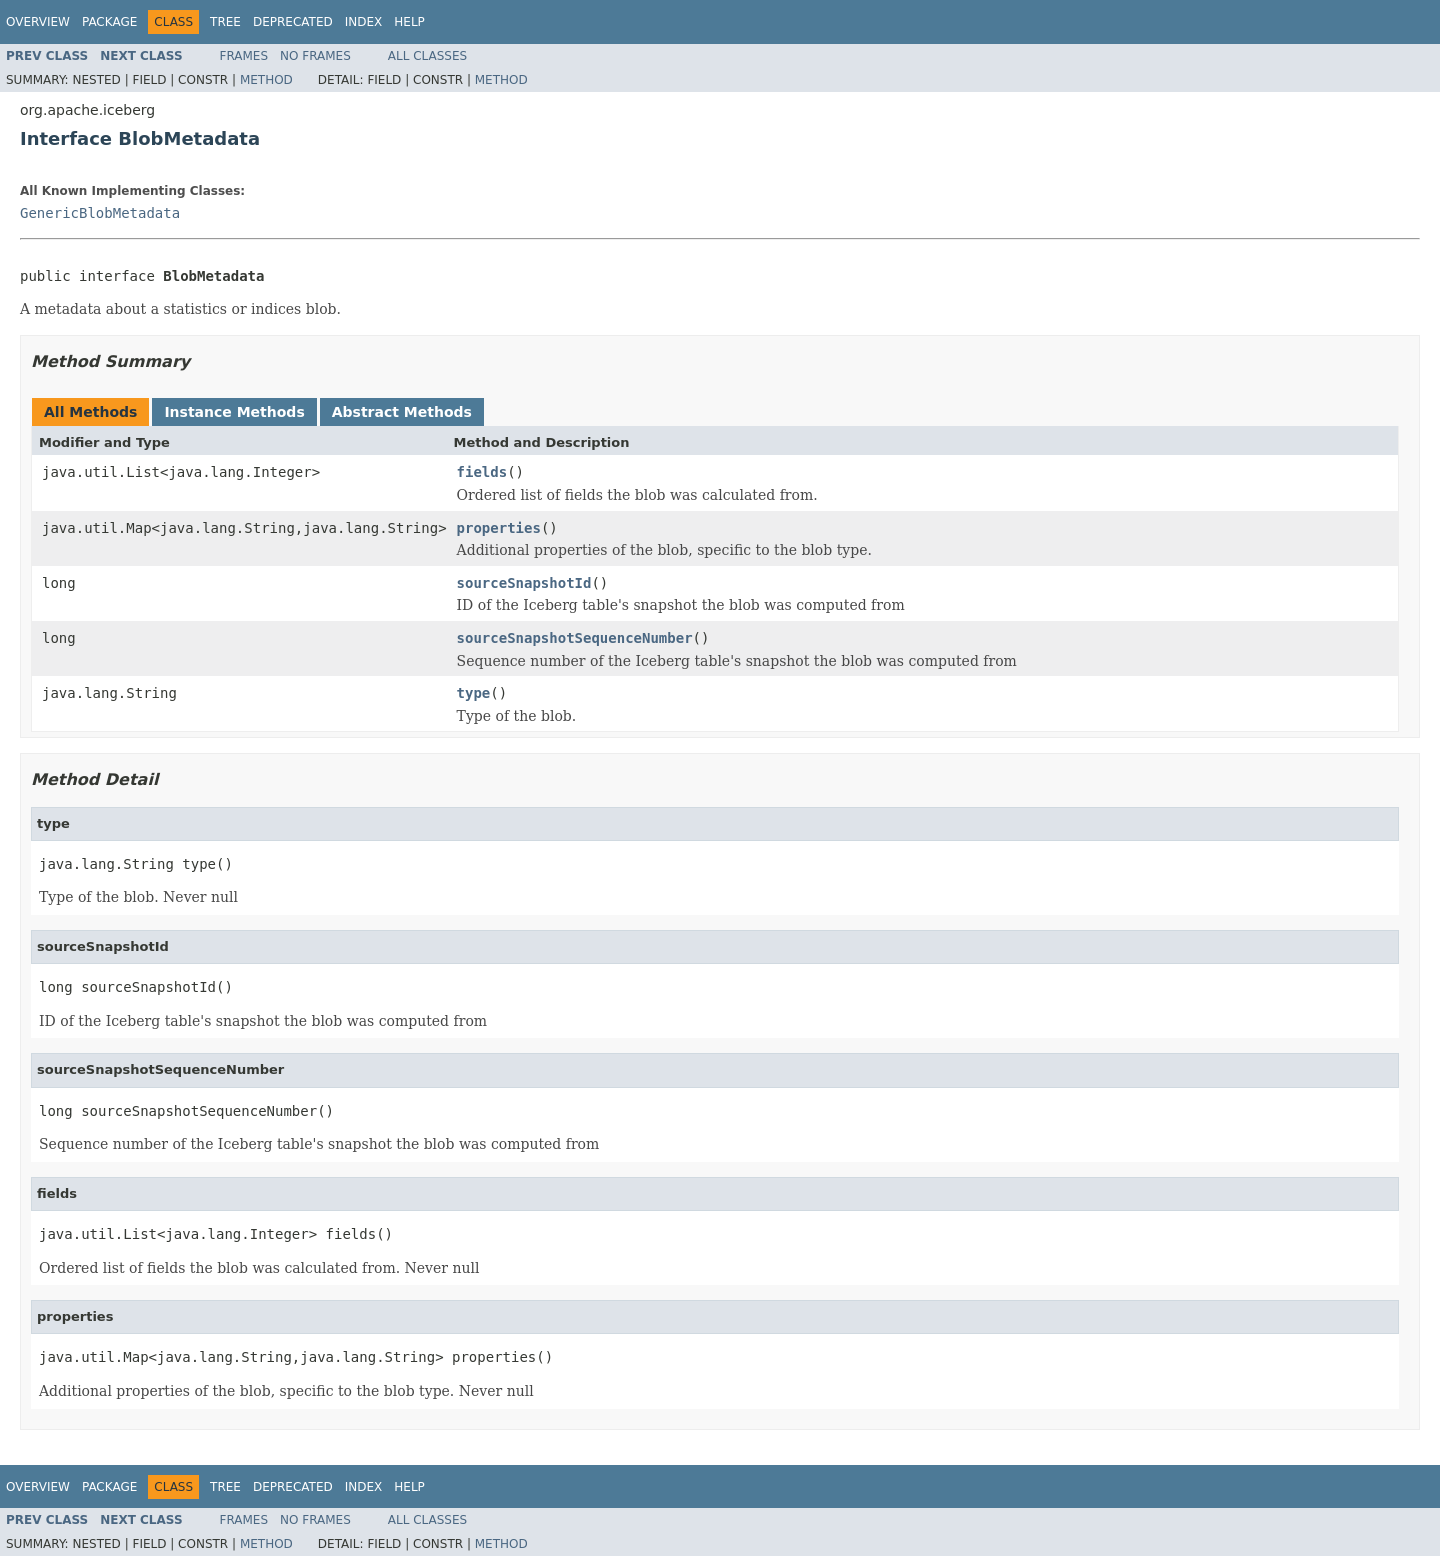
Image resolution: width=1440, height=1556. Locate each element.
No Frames (315, 56)
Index (364, 22)
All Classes (427, 56)
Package (109, 22)
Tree (225, 22)
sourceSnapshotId (524, 583)
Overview (38, 22)
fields (482, 472)
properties (499, 528)
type (474, 693)
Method (266, 80)
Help (409, 22)
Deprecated (293, 22)
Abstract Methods (402, 412)
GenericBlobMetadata (100, 213)
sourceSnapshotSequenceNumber (575, 638)
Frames (244, 56)
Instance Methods (234, 412)
